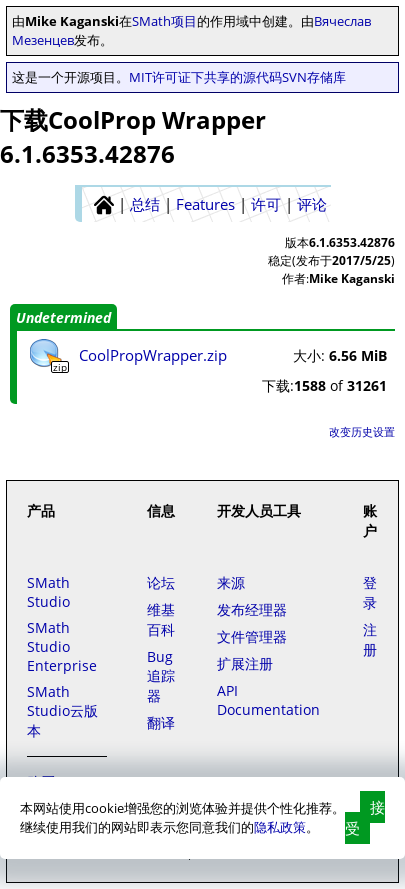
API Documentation (268, 700)
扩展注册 (245, 663)
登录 (370, 592)
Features (205, 204)
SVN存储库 (314, 77)
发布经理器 (252, 609)
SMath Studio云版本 (62, 711)
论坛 (161, 582)
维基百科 (161, 619)
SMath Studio (48, 592)
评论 (312, 204)
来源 (231, 582)
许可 (266, 204)
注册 (370, 639)
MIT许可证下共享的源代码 (205, 77)
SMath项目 (164, 21)
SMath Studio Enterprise (62, 646)
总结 (145, 204)
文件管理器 (252, 636)
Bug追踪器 (161, 676)
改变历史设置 (362, 431)
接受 (365, 817)
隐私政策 (280, 827)
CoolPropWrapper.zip (153, 355)
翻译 (161, 722)
